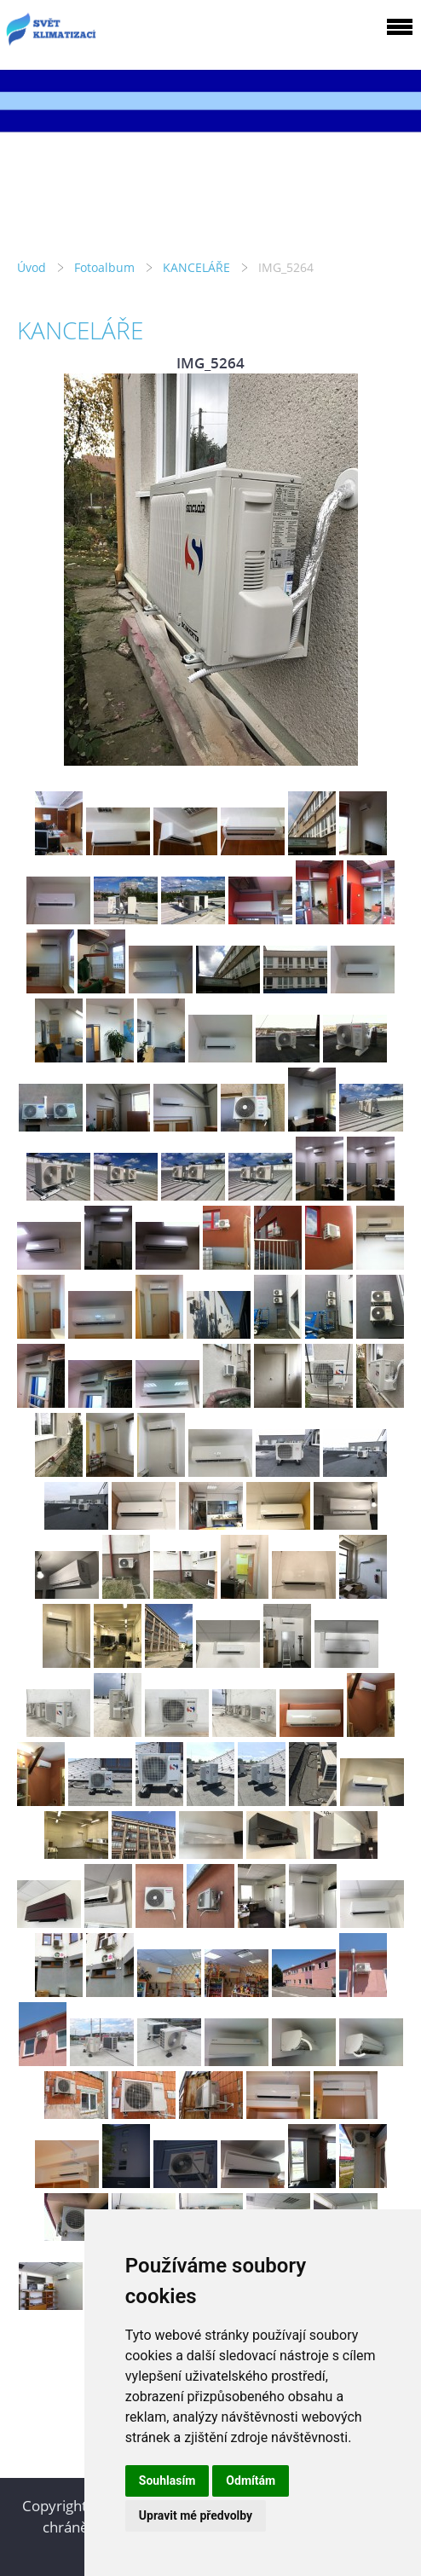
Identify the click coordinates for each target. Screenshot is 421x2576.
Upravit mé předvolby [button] (195, 2515)
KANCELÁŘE (196, 267)
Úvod (31, 267)
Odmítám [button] (250, 2480)
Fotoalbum (104, 267)
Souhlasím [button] (167, 2480)
